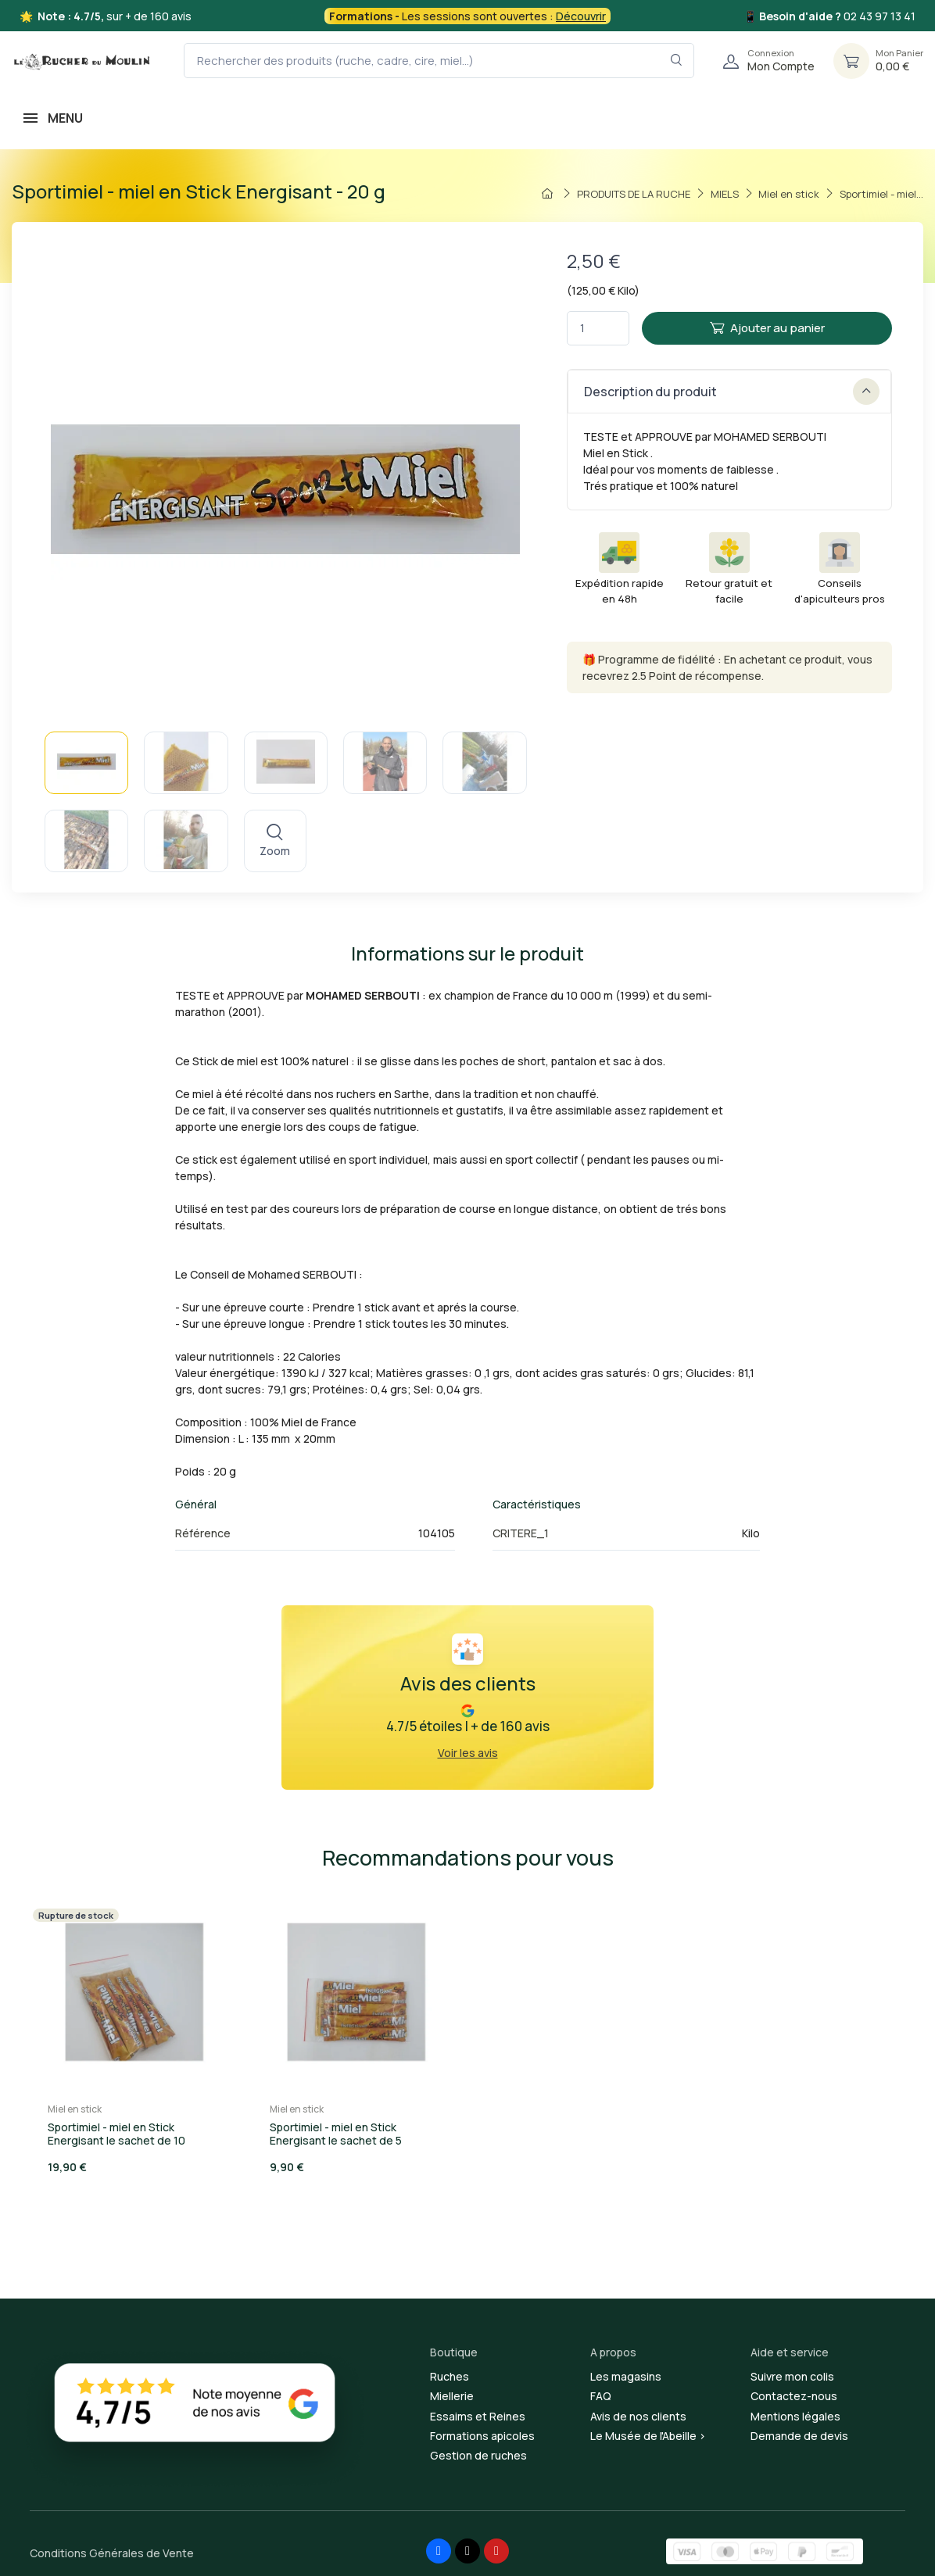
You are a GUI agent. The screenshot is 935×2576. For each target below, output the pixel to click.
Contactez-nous (794, 2395)
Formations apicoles (482, 2435)
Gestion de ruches (478, 2455)
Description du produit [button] (731, 391)
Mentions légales (795, 2416)
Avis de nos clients (638, 2416)
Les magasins (625, 2376)
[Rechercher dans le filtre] (676, 60)
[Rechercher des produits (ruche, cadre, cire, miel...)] (439, 60)
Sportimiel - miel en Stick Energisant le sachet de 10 (116, 2134)
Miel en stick (75, 2109)
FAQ (600, 2395)
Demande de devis (799, 2435)
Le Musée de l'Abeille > (648, 2435)
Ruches (449, 2376)
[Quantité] (598, 328)
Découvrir (581, 16)
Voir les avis (468, 1752)
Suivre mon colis (792, 2376)
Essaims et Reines (477, 2416)
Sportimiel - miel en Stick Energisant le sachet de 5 (336, 2134)
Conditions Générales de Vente (112, 2553)
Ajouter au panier (767, 328)
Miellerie (452, 2395)
